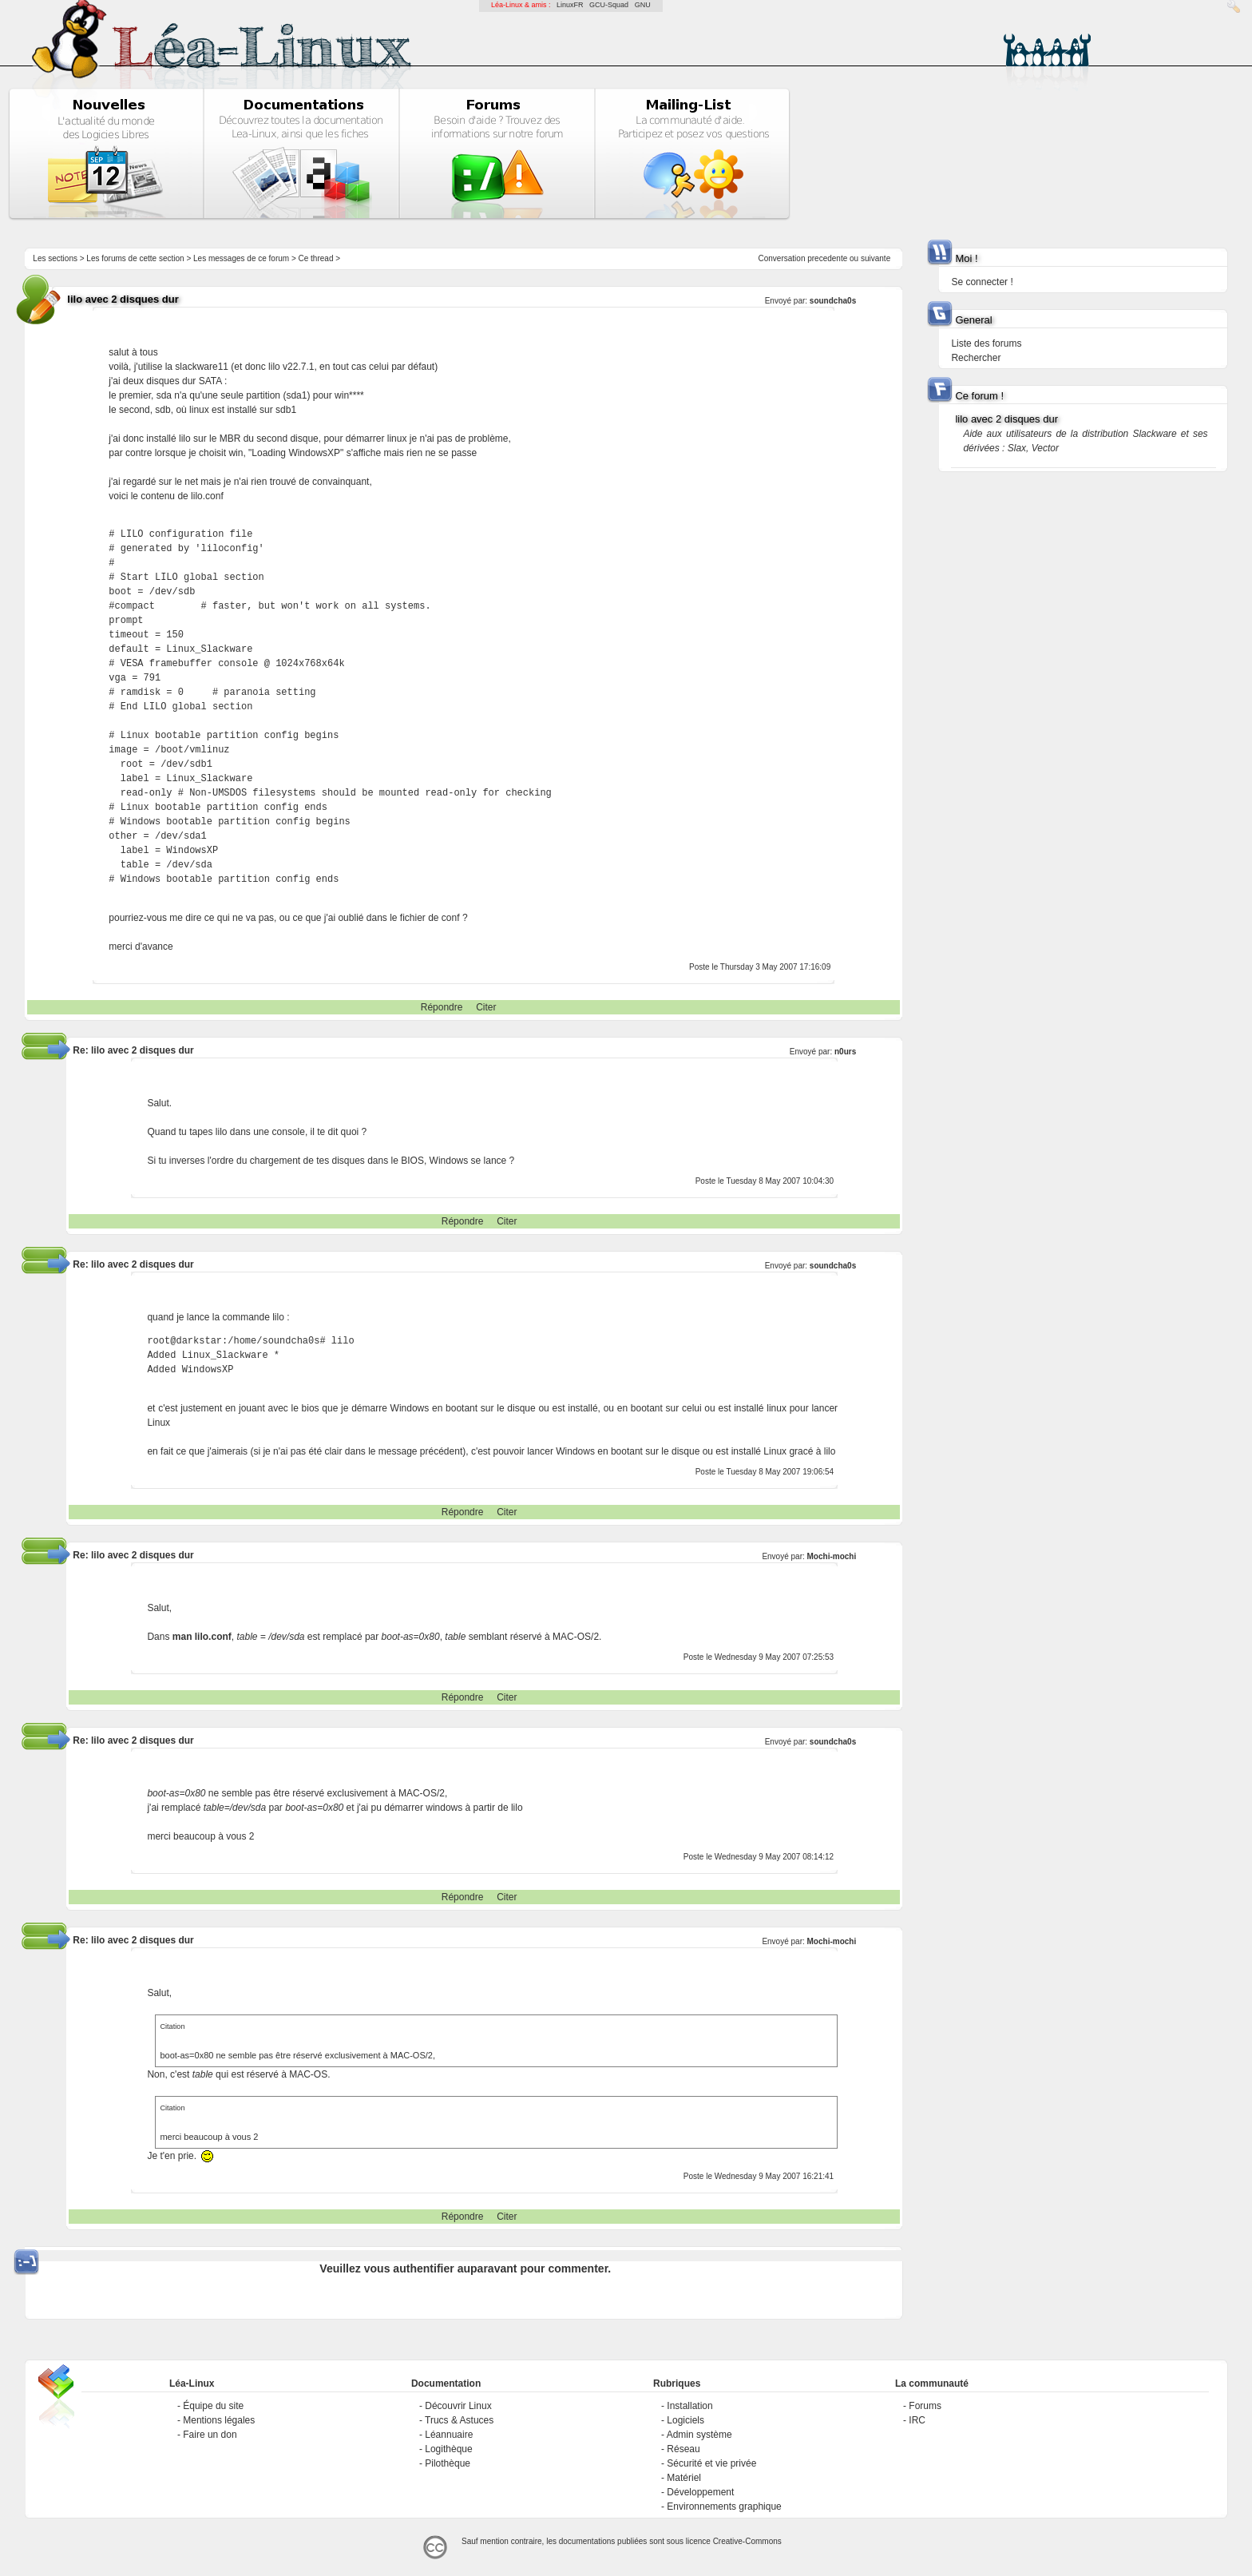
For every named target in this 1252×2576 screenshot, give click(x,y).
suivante (875, 258)
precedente (827, 258)
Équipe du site (213, 2405)
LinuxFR (570, 5)
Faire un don (209, 2434)
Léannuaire (449, 2434)
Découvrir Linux (458, 2405)
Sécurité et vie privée (711, 2463)
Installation (689, 2405)
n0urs (845, 1051)
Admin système (699, 2434)
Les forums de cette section (135, 258)
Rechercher (975, 357)
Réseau (683, 2449)
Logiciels (685, 2420)
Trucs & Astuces (459, 2420)
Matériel (684, 2477)
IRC (917, 2420)
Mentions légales (219, 2420)
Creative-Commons (747, 2541)
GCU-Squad (608, 5)
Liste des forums (986, 343)
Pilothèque (447, 2463)
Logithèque (448, 2449)
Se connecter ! (981, 282)
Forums (925, 2405)
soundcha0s (833, 300)
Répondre (442, 1007)
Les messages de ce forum (241, 258)
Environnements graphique (724, 2506)
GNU (643, 5)
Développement (700, 2492)
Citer (486, 1007)
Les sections (55, 258)
